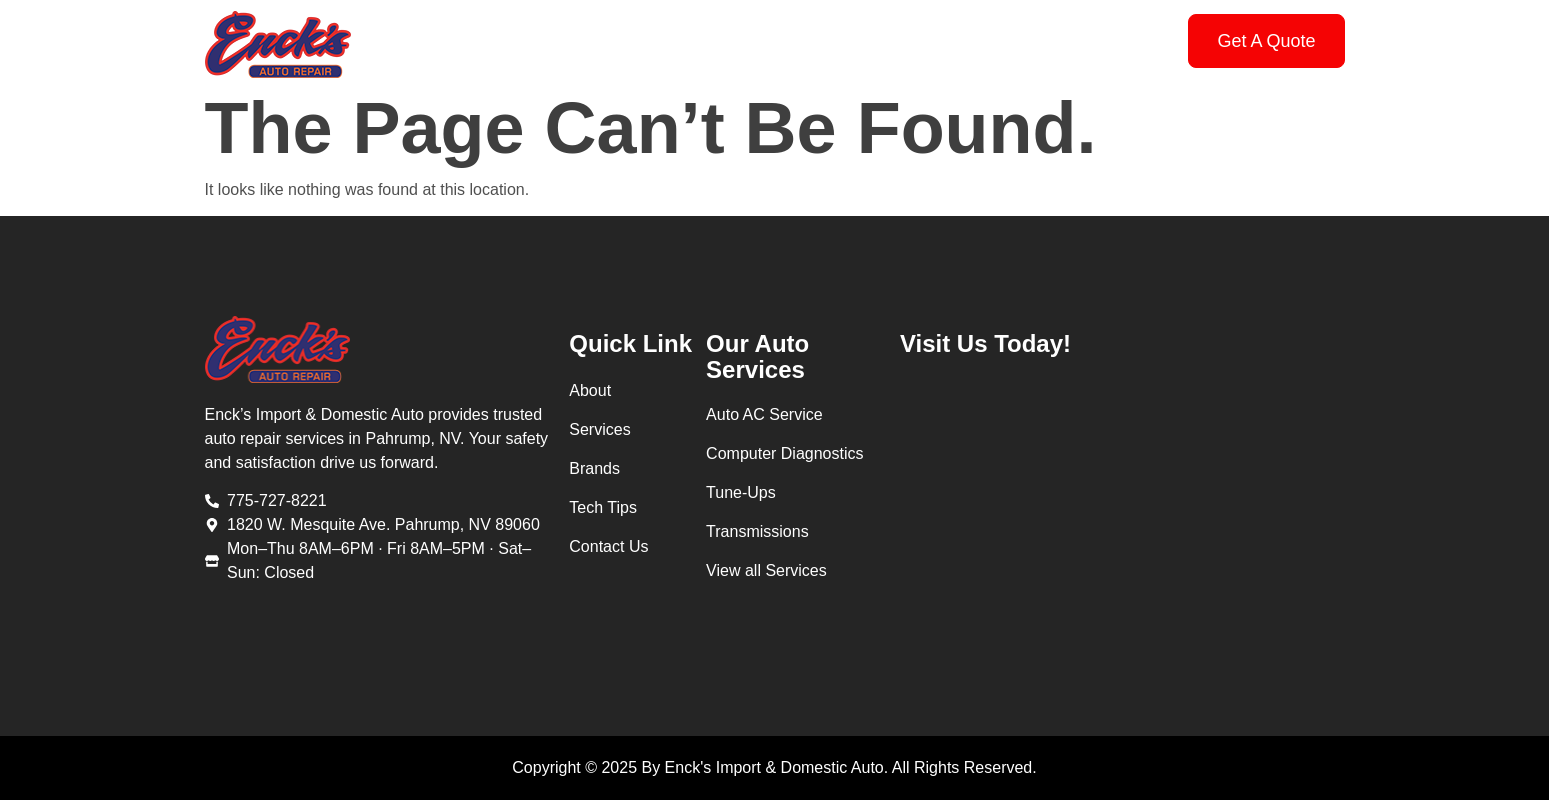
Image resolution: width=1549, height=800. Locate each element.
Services (683, 40)
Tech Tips (887, 40)
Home (477, 40)
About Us (574, 40)
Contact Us (1006, 40)
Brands (783, 40)
